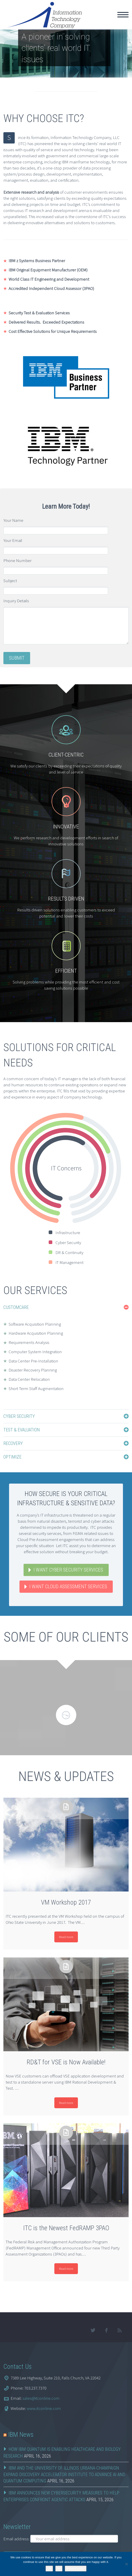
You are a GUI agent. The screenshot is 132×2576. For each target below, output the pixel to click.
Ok (49, 2568)
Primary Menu (123, 15)
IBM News (21, 2417)
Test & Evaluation (21, 1430)
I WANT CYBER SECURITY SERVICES (68, 1570)
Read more (66, 1920)
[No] (126, 2564)
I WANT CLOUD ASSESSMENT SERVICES (68, 1586)
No (59, 2568)
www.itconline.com (44, 2391)
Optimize (12, 1457)
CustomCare (16, 1307)
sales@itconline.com (41, 2381)
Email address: (16, 2521)
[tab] (66, 1307)
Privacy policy (75, 2568)
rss (119, 2313)
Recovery (13, 1443)
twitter (92, 2313)
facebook (106, 2313)
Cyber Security (19, 1416)
